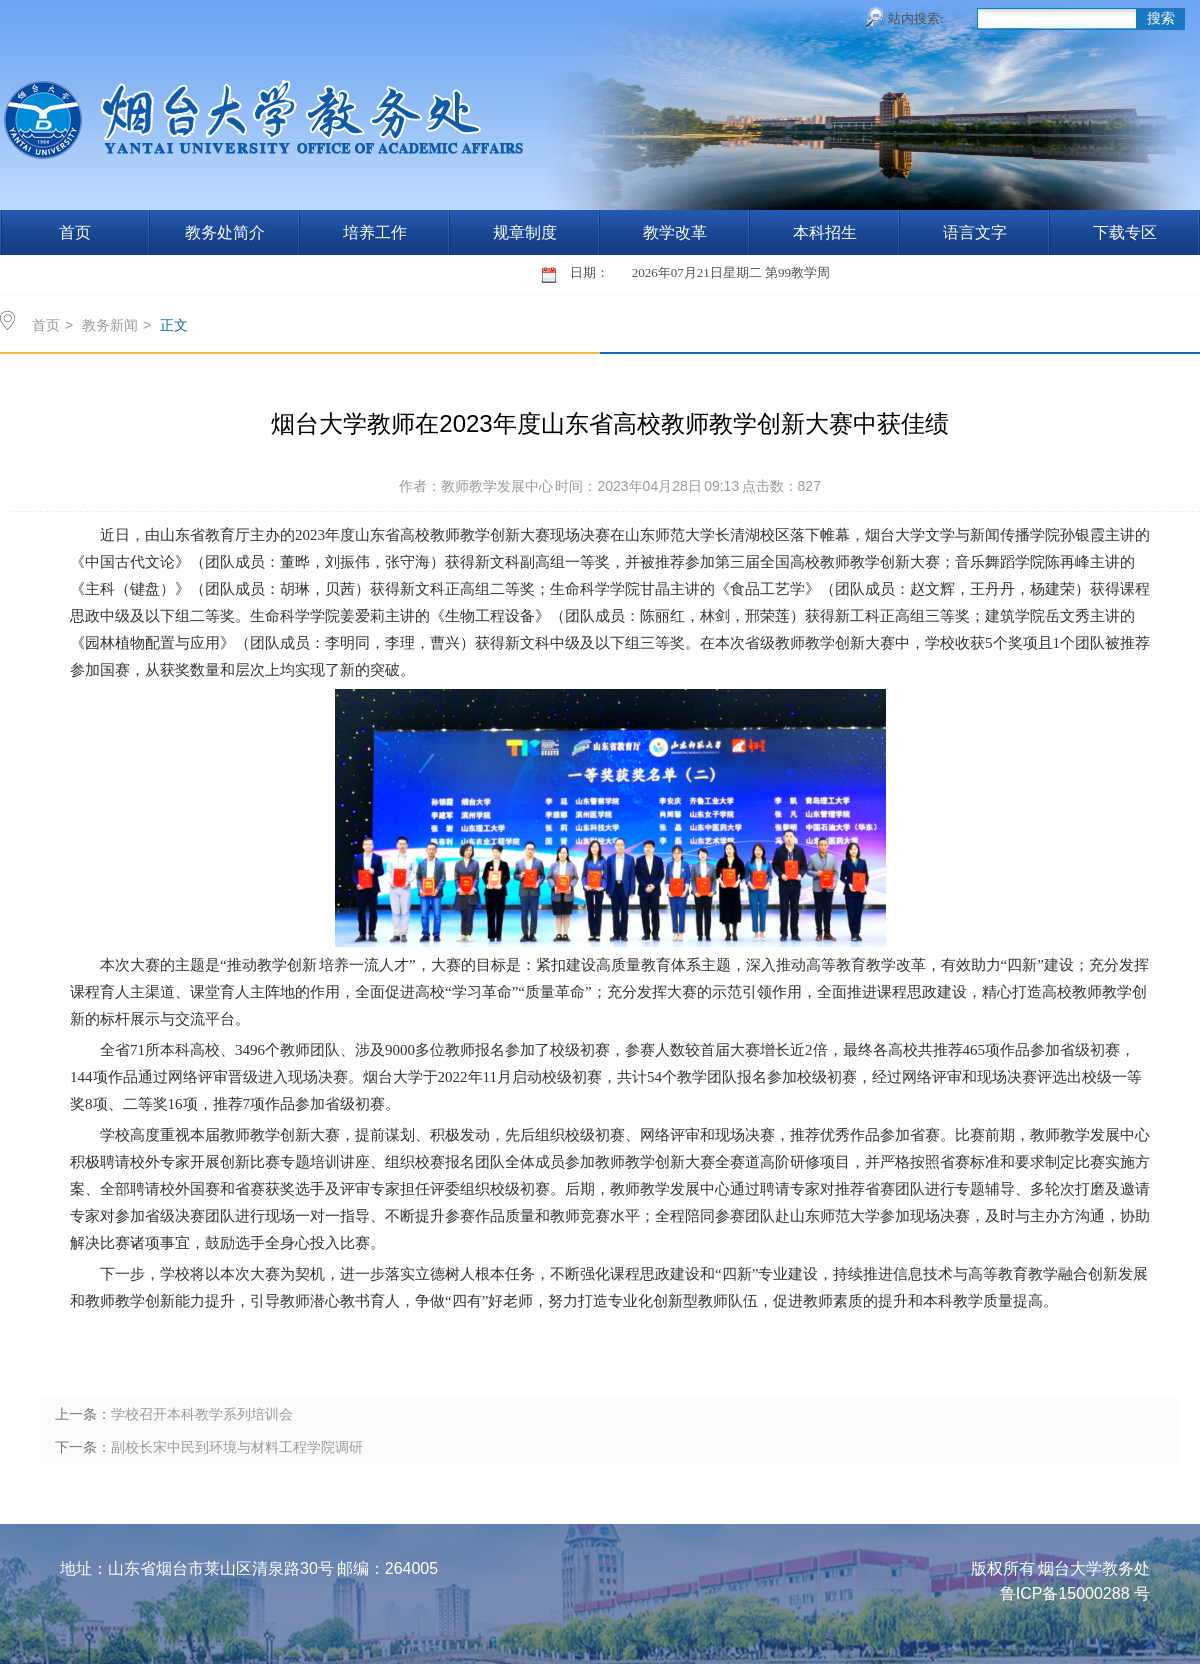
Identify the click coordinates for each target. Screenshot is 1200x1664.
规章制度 (525, 232)
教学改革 (675, 232)
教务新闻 (110, 325)
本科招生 (825, 232)
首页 (75, 232)
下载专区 (1125, 232)
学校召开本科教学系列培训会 (202, 1414)
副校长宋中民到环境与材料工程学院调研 (237, 1447)
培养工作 (375, 232)
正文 (174, 325)
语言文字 (975, 232)
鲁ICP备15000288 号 (1075, 1593)
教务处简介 (225, 232)
